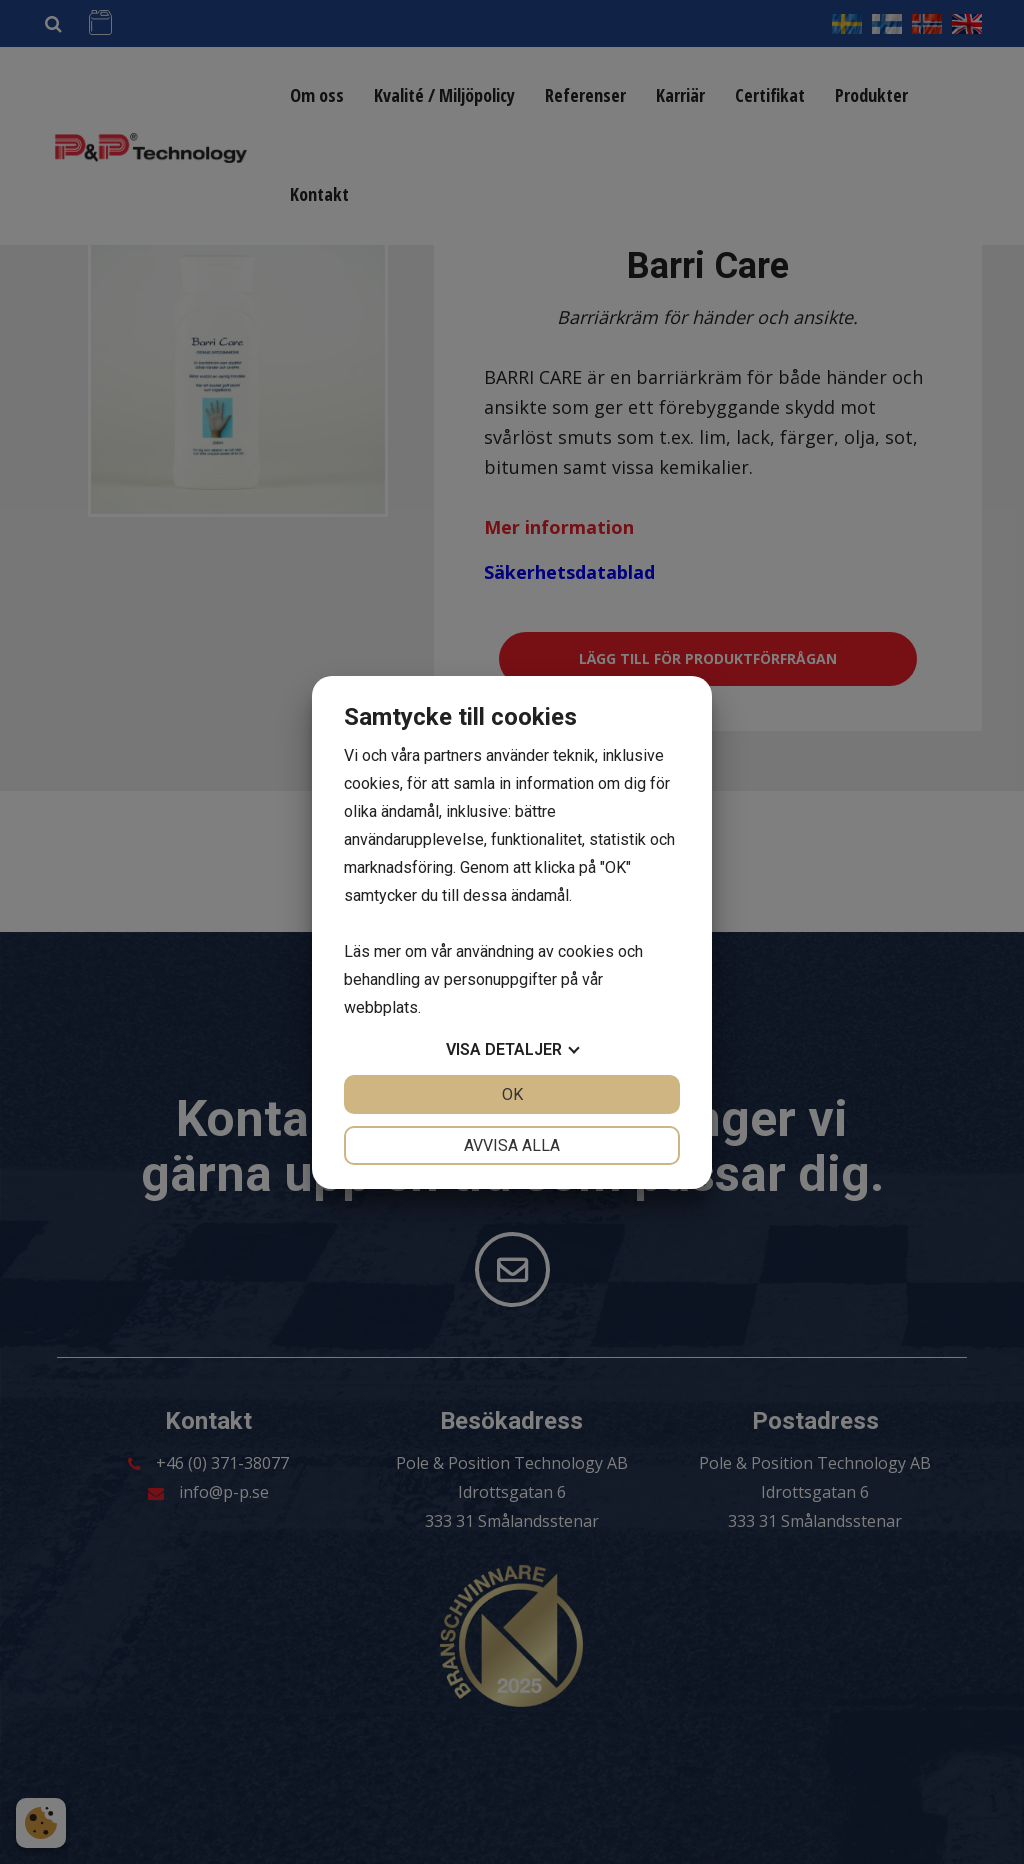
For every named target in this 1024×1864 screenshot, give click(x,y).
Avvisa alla (512, 1145)
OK (512, 1094)
